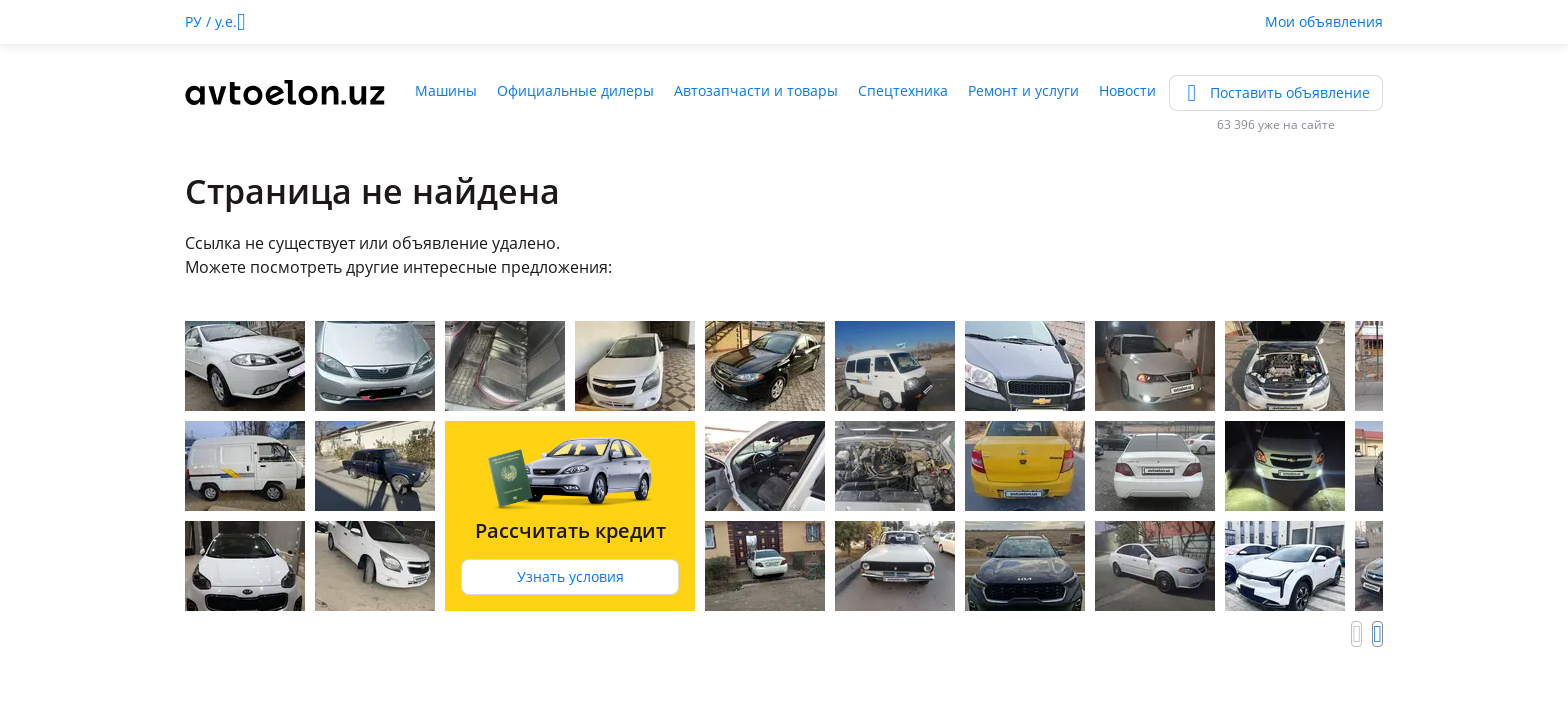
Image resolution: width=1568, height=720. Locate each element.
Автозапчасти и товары (756, 90)
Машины (446, 90)
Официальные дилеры (575, 90)
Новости (1127, 90)
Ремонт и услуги (1023, 90)
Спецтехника (903, 90)
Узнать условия (570, 576)
